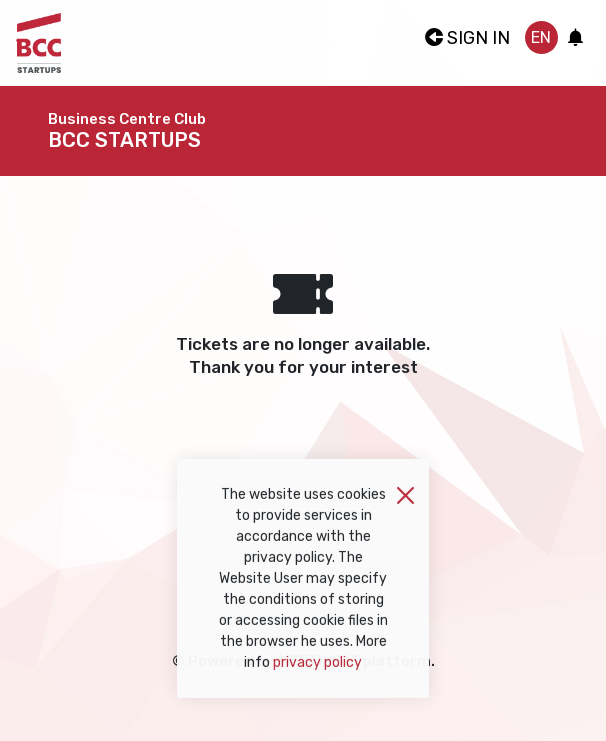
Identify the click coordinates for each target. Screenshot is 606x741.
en (541, 37)
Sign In (467, 38)
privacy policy (317, 669)
